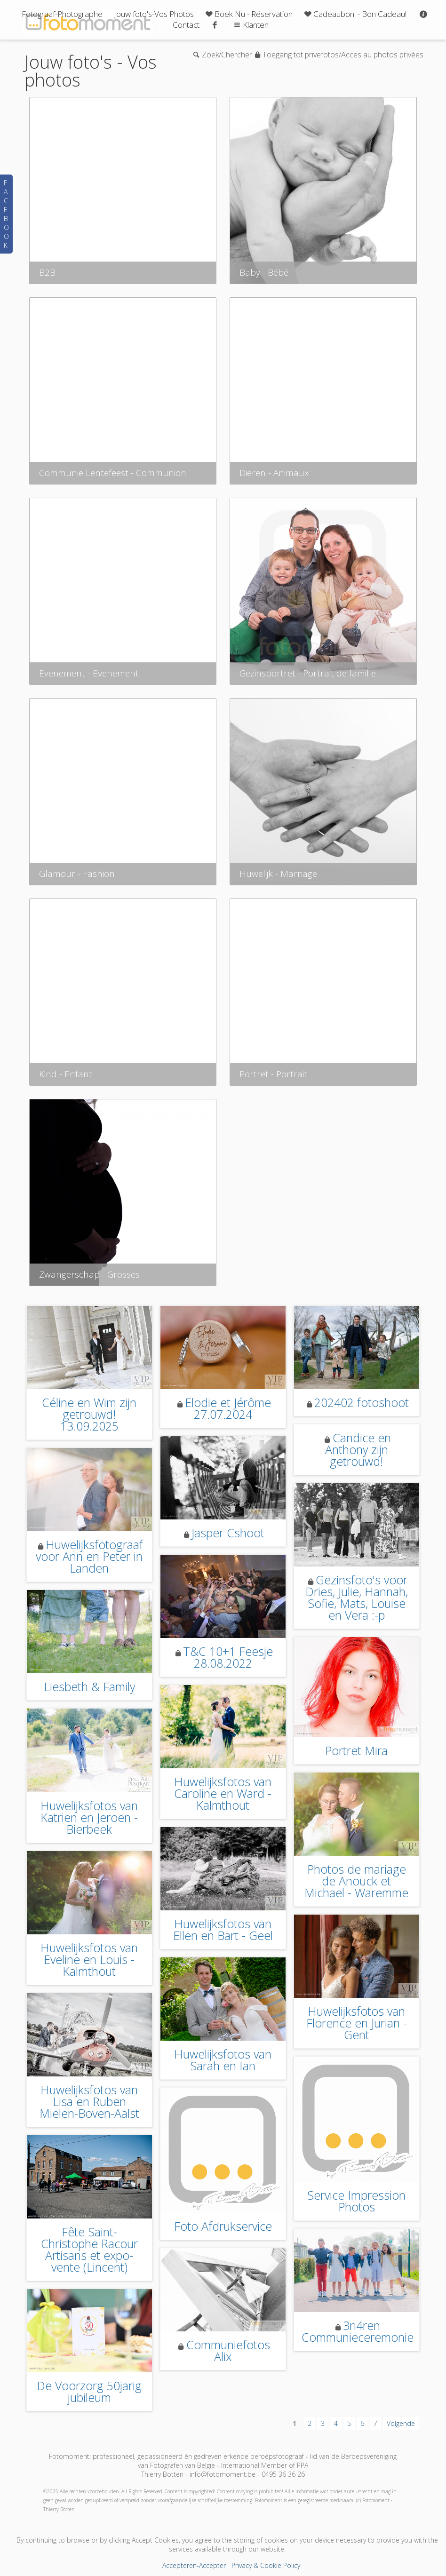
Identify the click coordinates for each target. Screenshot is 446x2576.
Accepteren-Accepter (194, 2565)
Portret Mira (356, 1750)
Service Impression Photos (356, 2201)
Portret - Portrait (273, 1074)
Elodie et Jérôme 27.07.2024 (228, 1408)
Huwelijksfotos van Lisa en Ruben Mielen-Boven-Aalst (89, 2101)
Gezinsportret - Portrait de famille (307, 673)
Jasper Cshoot (227, 1533)
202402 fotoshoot (361, 1402)
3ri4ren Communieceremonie (358, 2331)
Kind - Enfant (65, 1074)
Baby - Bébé (263, 272)
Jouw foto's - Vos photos (90, 70)
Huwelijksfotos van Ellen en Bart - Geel (223, 1929)
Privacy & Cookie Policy (265, 2565)
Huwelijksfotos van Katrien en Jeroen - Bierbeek (89, 1817)
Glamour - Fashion (77, 873)
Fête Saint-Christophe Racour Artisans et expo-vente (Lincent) (89, 2249)
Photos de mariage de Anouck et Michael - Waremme (356, 1880)
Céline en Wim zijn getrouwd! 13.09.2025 (89, 1414)
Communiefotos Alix (228, 2350)
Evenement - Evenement (89, 673)
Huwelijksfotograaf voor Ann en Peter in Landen (89, 1556)
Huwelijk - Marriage (278, 873)
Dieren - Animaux (274, 473)
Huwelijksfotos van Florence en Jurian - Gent (356, 2023)
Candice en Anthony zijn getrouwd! (358, 1449)
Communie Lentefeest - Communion (112, 473)
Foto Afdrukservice (223, 2226)
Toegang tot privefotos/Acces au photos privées (343, 54)
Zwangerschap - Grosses (89, 1274)
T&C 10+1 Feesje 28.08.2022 (228, 1657)
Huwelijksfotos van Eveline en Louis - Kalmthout (89, 1959)
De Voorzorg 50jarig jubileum (89, 2391)
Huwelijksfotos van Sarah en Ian (222, 2060)
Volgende (401, 2423)
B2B (47, 272)
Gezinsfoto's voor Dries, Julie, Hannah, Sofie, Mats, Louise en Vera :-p (356, 1597)
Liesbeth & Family (89, 1686)
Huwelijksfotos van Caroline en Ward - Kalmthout (222, 1793)
